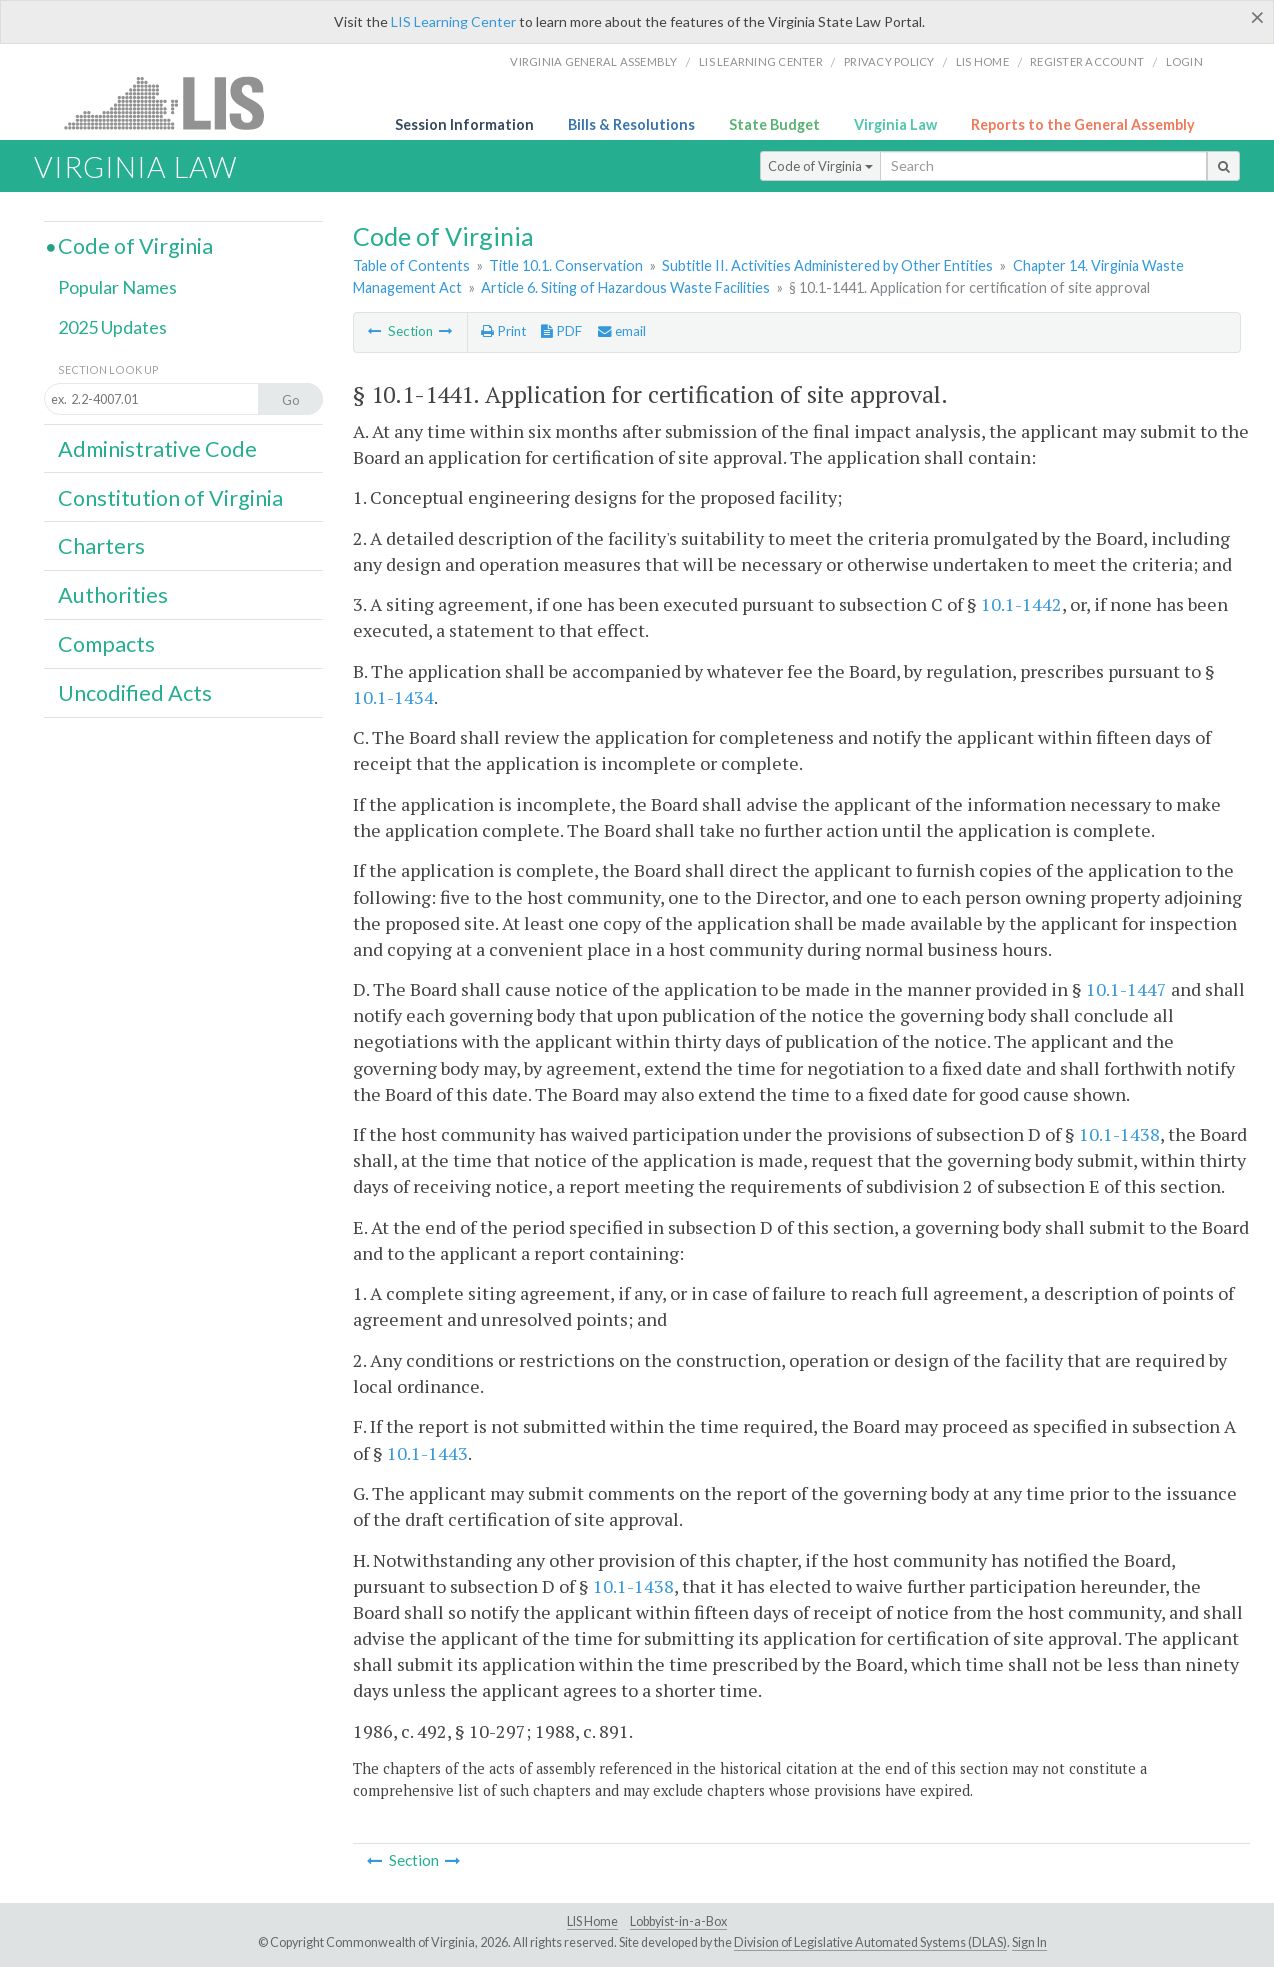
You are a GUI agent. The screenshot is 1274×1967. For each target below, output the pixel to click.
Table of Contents (411, 265)
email (622, 331)
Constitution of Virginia (170, 498)
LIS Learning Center (453, 21)
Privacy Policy (889, 61)
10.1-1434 (393, 697)
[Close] (1257, 17)
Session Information (464, 124)
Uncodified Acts (135, 693)
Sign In (1029, 1942)
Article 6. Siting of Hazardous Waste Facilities (625, 287)
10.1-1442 (1021, 604)
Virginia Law (895, 124)
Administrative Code (157, 449)
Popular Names (117, 287)
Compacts (106, 644)
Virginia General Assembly (593, 61)
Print (503, 331)
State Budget (774, 124)
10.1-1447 (1126, 989)
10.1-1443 (427, 1453)
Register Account (1087, 61)
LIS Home (592, 1921)
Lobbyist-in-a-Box (678, 1921)
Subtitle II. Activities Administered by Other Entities (827, 265)
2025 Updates (112, 327)
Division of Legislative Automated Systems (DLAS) (870, 1942)
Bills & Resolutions (631, 124)
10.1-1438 (1119, 1134)
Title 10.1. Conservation (566, 265)
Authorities (113, 595)
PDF (561, 331)
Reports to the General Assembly (1083, 124)
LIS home (982, 61)
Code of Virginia (820, 166)
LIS (175, 102)
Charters (101, 546)
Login (1184, 61)
